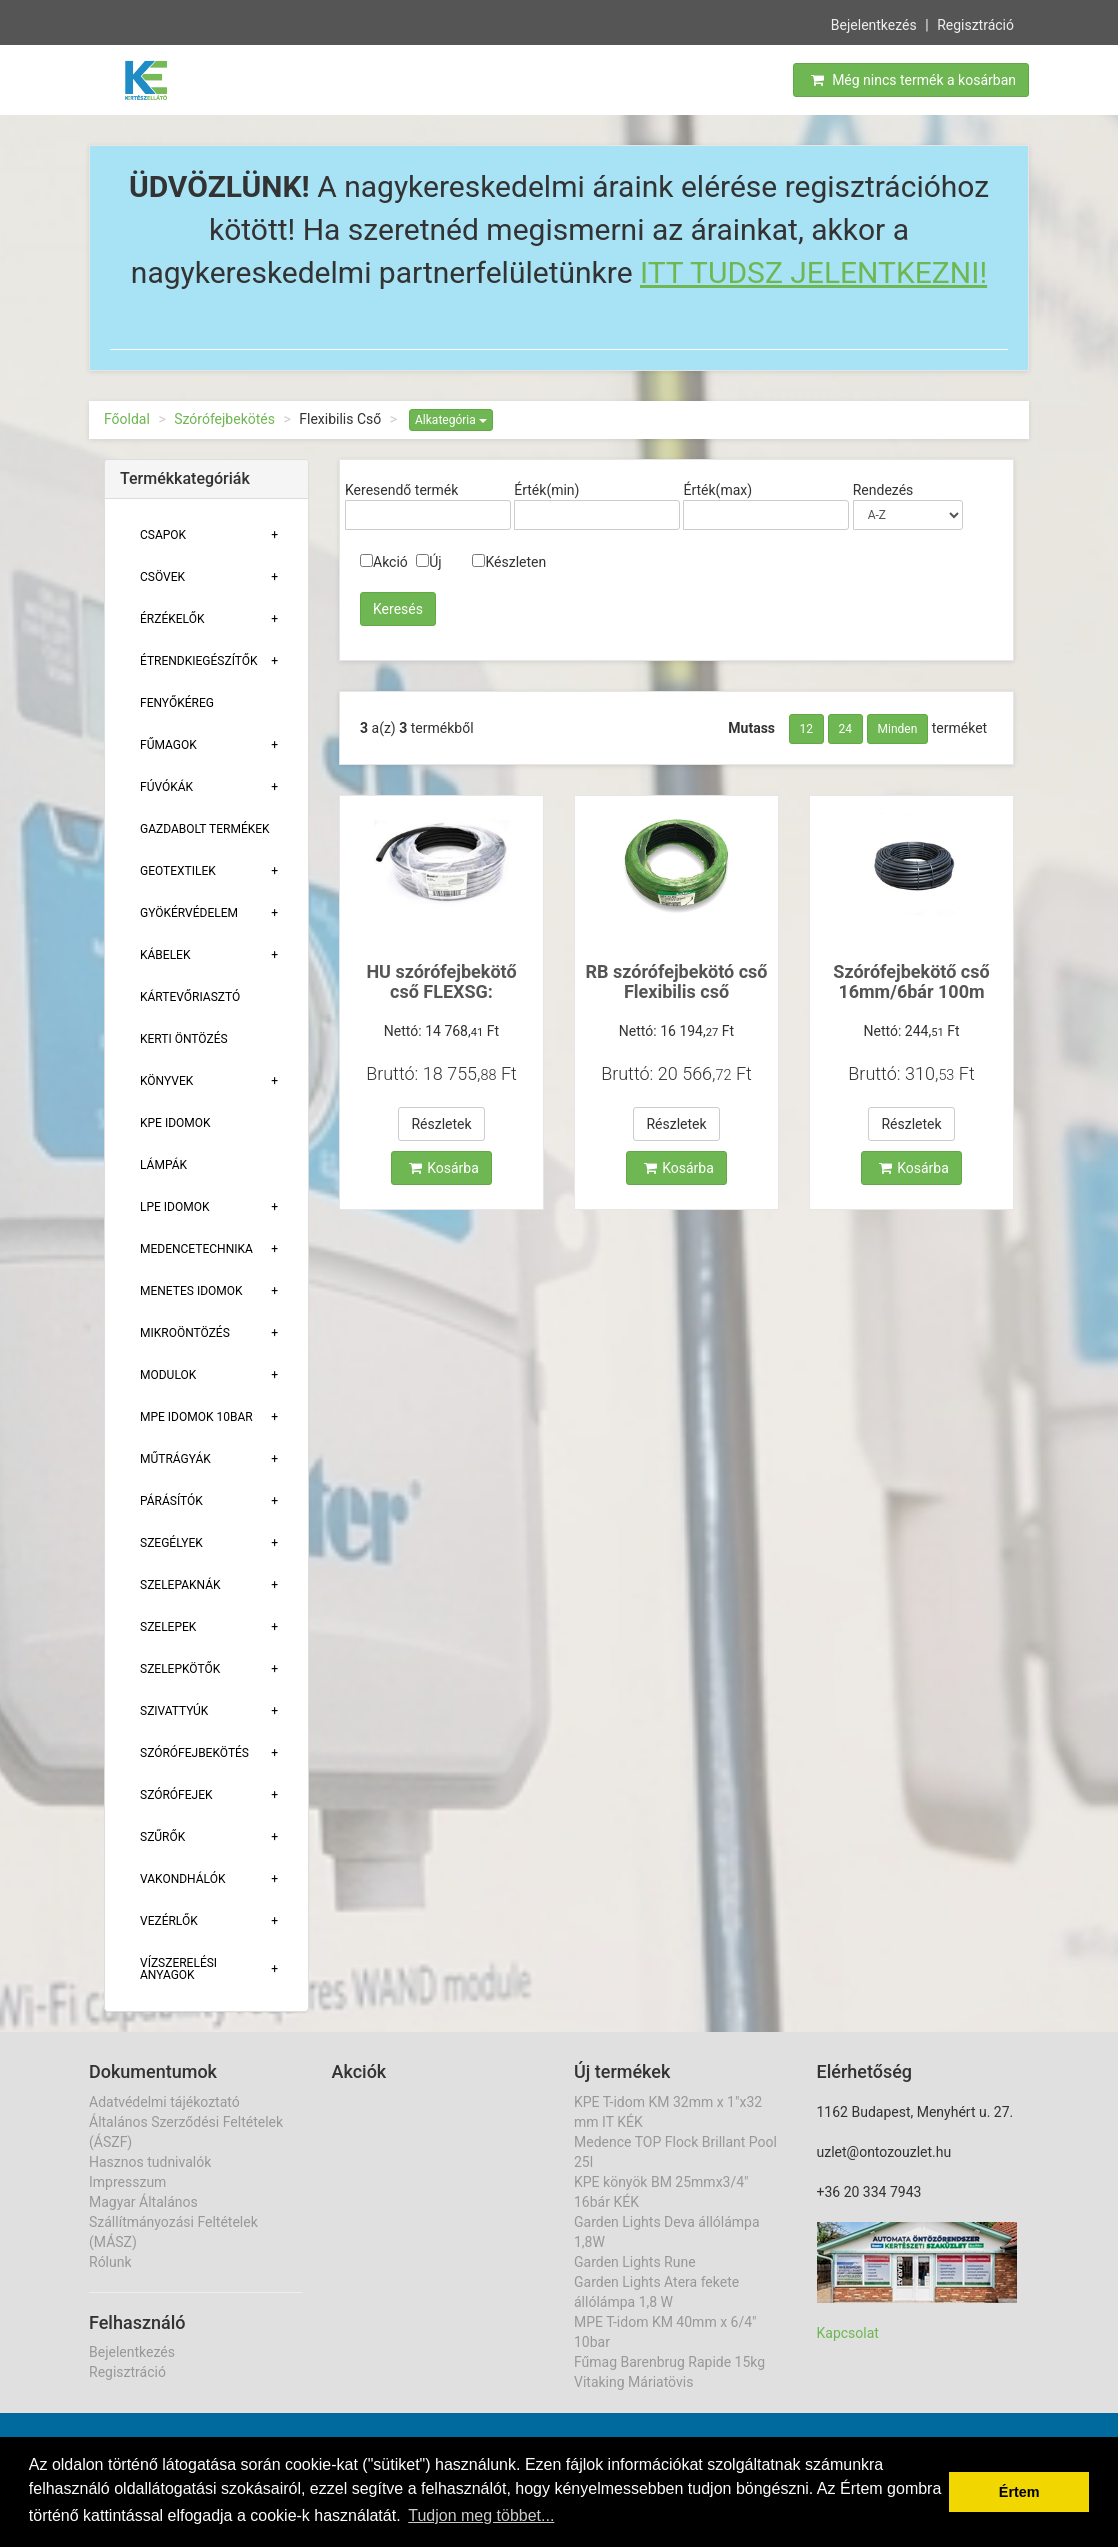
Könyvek (166, 1081)
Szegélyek (171, 1543)
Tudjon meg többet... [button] (481, 2515)
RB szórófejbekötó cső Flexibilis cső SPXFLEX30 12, (677, 991)
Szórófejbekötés (224, 419)
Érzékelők (172, 619)
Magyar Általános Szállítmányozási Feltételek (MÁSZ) (173, 2222)
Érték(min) (546, 490)
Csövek (162, 577)
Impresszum (127, 2182)
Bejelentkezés (874, 24)
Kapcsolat (848, 2333)
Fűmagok (168, 745)
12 (807, 729)
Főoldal (127, 419)
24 (846, 729)
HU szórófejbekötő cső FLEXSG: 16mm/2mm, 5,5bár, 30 (441, 1001)
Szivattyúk (174, 1711)
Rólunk (110, 2262)
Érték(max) (717, 490)
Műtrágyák (175, 1459)
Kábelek (165, 955)
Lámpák (163, 1165)
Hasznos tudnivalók (150, 2162)
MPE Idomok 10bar (196, 1417)
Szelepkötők (180, 1669)
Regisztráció (975, 24)
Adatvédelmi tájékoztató (164, 2102)
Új (428, 562)
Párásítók (171, 1501)
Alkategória (451, 420)
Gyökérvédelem (189, 913)
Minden (898, 729)
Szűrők (162, 1837)
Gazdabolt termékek (205, 829)
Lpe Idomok (175, 1207)
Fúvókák (166, 787)
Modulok (168, 1375)
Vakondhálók (182, 1879)
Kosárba (444, 1168)
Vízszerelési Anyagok (178, 1969)
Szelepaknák (180, 1585)
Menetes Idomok (191, 1291)
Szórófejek (176, 1795)
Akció (384, 562)
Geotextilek (178, 871)
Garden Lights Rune (635, 2262)
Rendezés (883, 490)
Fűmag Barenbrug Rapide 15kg (669, 2362)
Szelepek (168, 1627)
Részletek (441, 1124)
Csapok (163, 535)
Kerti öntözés (184, 1039)
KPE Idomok (175, 1123)
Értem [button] (1019, 2492)
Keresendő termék (401, 490)
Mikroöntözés (185, 1333)
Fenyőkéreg (177, 703)
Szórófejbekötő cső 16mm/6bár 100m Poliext (911, 991)
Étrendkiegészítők (199, 661)
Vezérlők (169, 1921)
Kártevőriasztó (190, 997)
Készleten (509, 562)
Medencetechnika (196, 1249)
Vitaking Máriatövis (633, 2382)
